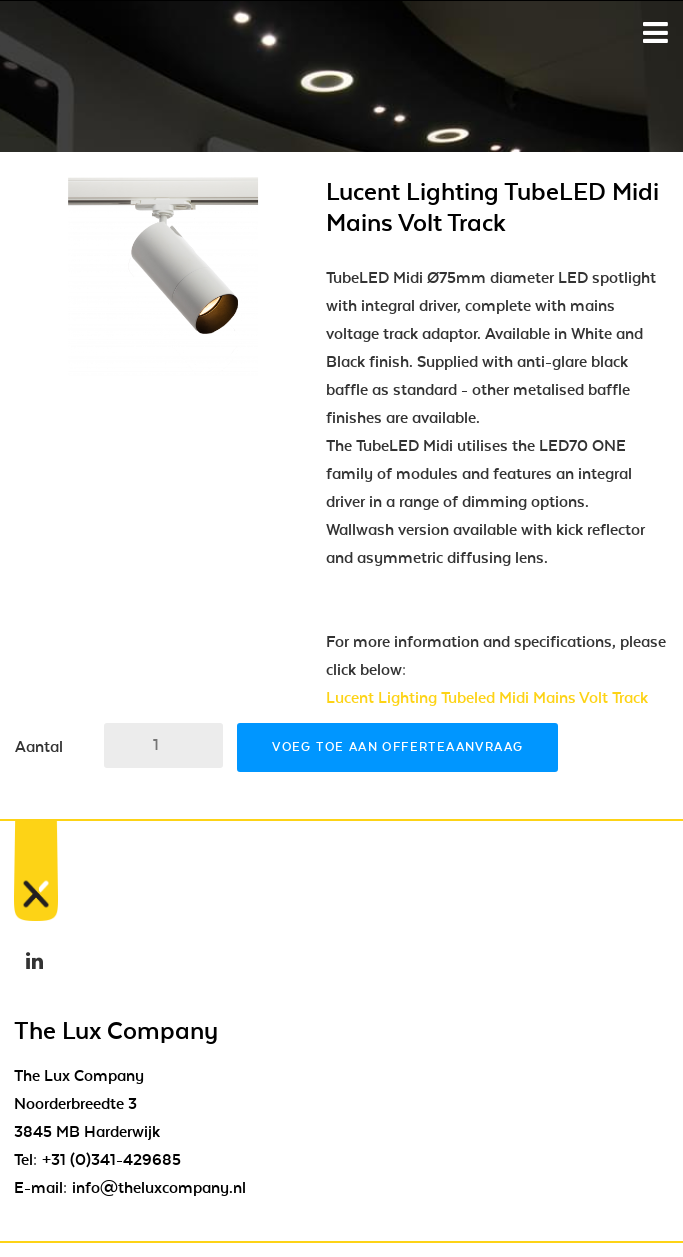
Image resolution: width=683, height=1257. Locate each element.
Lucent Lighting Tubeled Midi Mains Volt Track (487, 698)
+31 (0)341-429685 (111, 1160)
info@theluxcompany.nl (159, 1188)
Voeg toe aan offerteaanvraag (397, 747)
